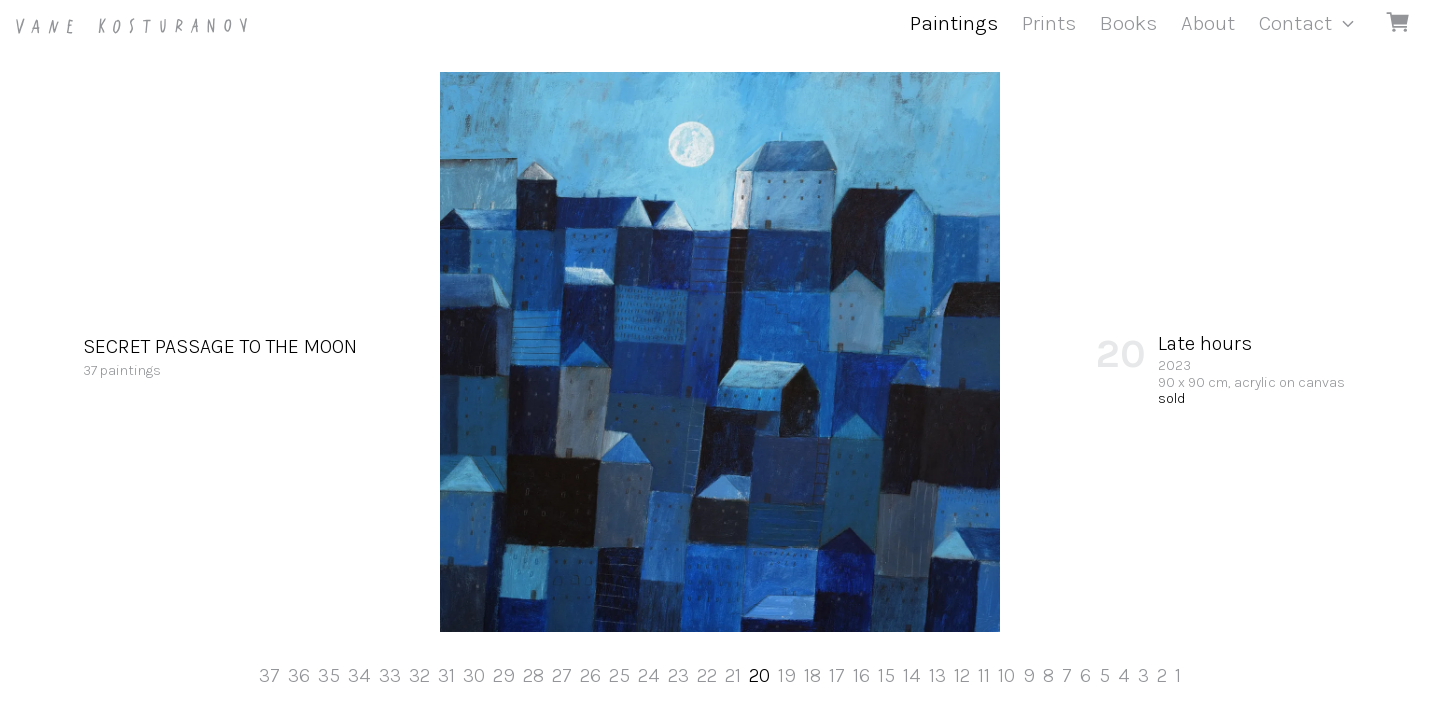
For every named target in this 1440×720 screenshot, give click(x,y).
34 (359, 675)
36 (299, 675)
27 (562, 675)
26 (590, 675)
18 (812, 675)
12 (962, 675)
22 (707, 675)
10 (1006, 675)
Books (1128, 23)
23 (678, 675)
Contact (1295, 23)
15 (886, 675)
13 (937, 675)
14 (912, 675)
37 (269, 675)
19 (787, 675)
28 (533, 675)
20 (759, 675)
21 (733, 675)
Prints (1049, 23)
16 (861, 675)
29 (504, 675)
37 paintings (220, 356)
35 (329, 675)
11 (984, 675)
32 (419, 675)
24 (649, 675)
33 (390, 675)
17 (837, 675)
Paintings (954, 23)
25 (619, 675)
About (1208, 23)
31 (446, 675)
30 (474, 675)
